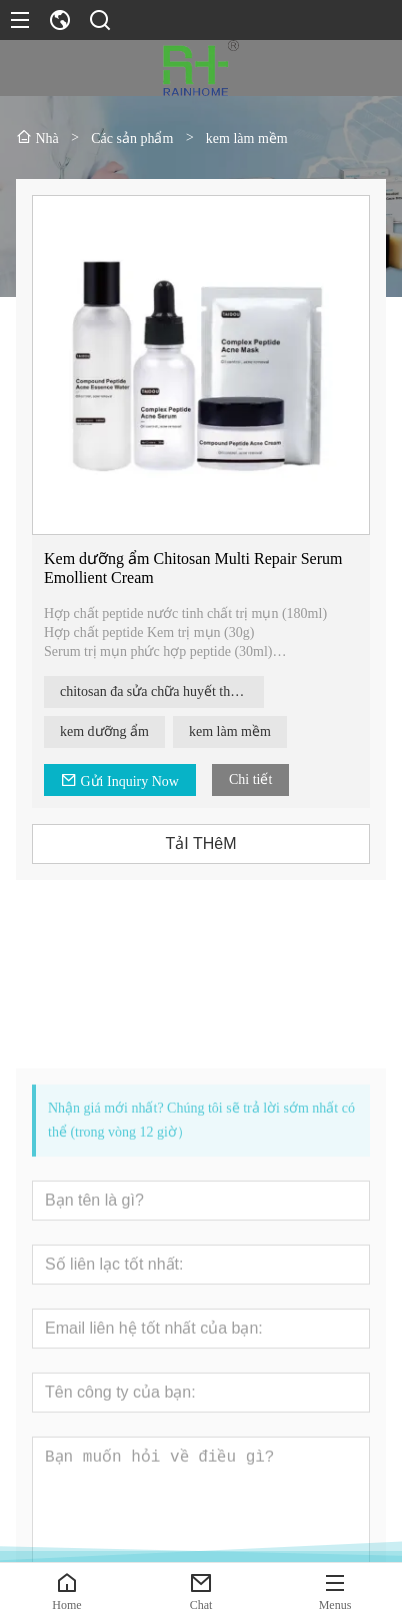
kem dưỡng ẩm (105, 731)
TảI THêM (201, 843)
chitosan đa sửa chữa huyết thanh (156, 691)
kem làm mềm (231, 731)
